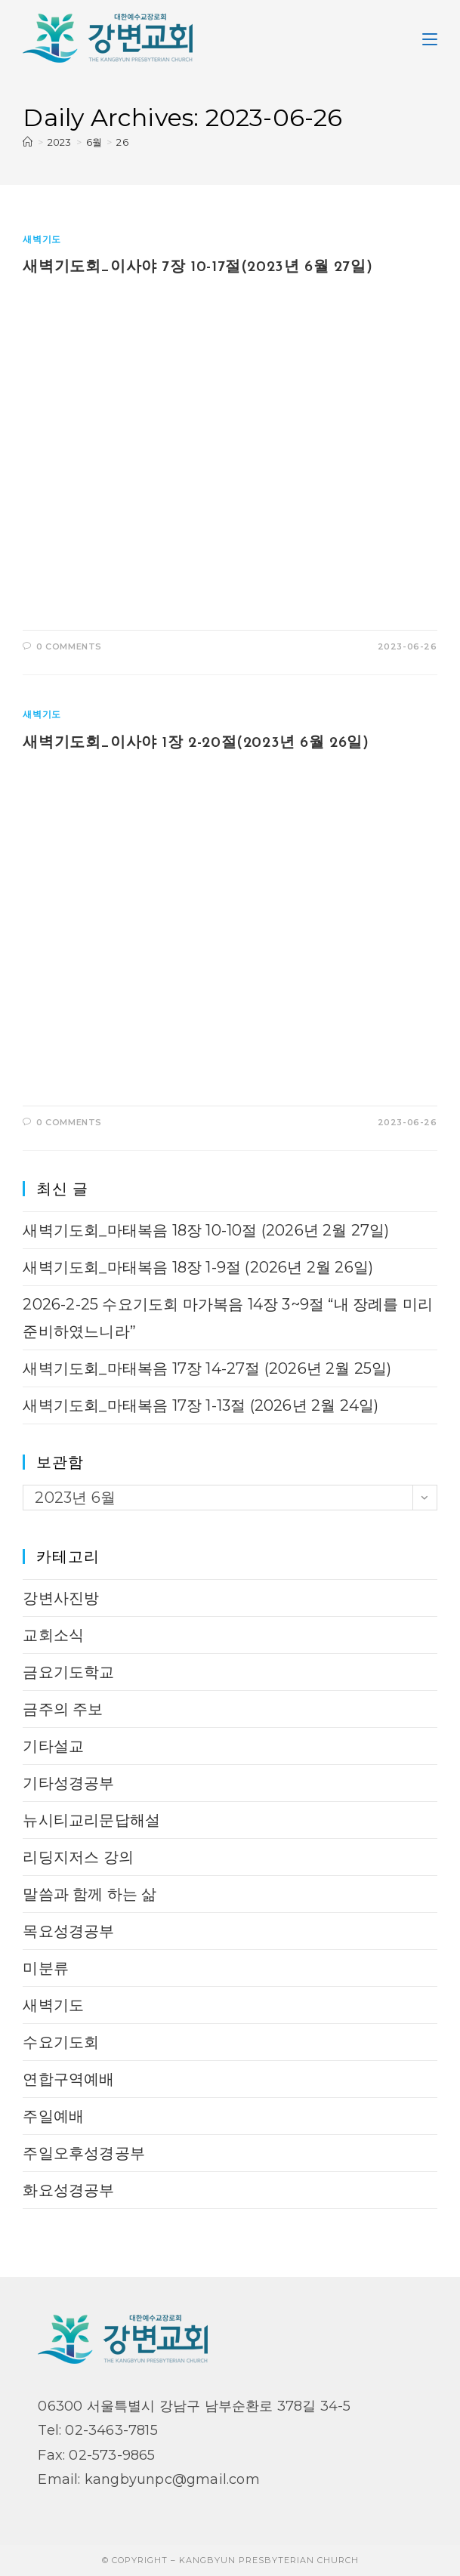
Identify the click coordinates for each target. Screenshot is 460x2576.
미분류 (46, 1968)
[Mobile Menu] (429, 38)
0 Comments (69, 646)
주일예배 (53, 2116)
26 (122, 142)
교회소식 (53, 1635)
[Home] (27, 142)
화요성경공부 (68, 2190)
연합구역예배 (68, 2079)
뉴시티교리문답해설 (91, 1820)
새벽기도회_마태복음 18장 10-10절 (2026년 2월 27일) (206, 1230)
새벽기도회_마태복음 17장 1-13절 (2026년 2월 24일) (200, 1405)
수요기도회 (61, 2042)
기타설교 (53, 1746)
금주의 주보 (63, 1709)
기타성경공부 (68, 1783)
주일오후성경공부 (84, 2153)
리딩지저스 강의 (78, 1857)
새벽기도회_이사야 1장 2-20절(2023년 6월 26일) (196, 743)
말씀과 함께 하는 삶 (89, 1894)
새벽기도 (41, 239)
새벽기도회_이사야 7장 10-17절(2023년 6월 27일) (197, 267)
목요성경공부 (68, 1931)
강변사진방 (61, 1598)
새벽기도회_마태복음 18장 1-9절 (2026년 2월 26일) (198, 1267)
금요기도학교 (68, 1672)
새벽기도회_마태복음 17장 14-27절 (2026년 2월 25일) (207, 1368)
